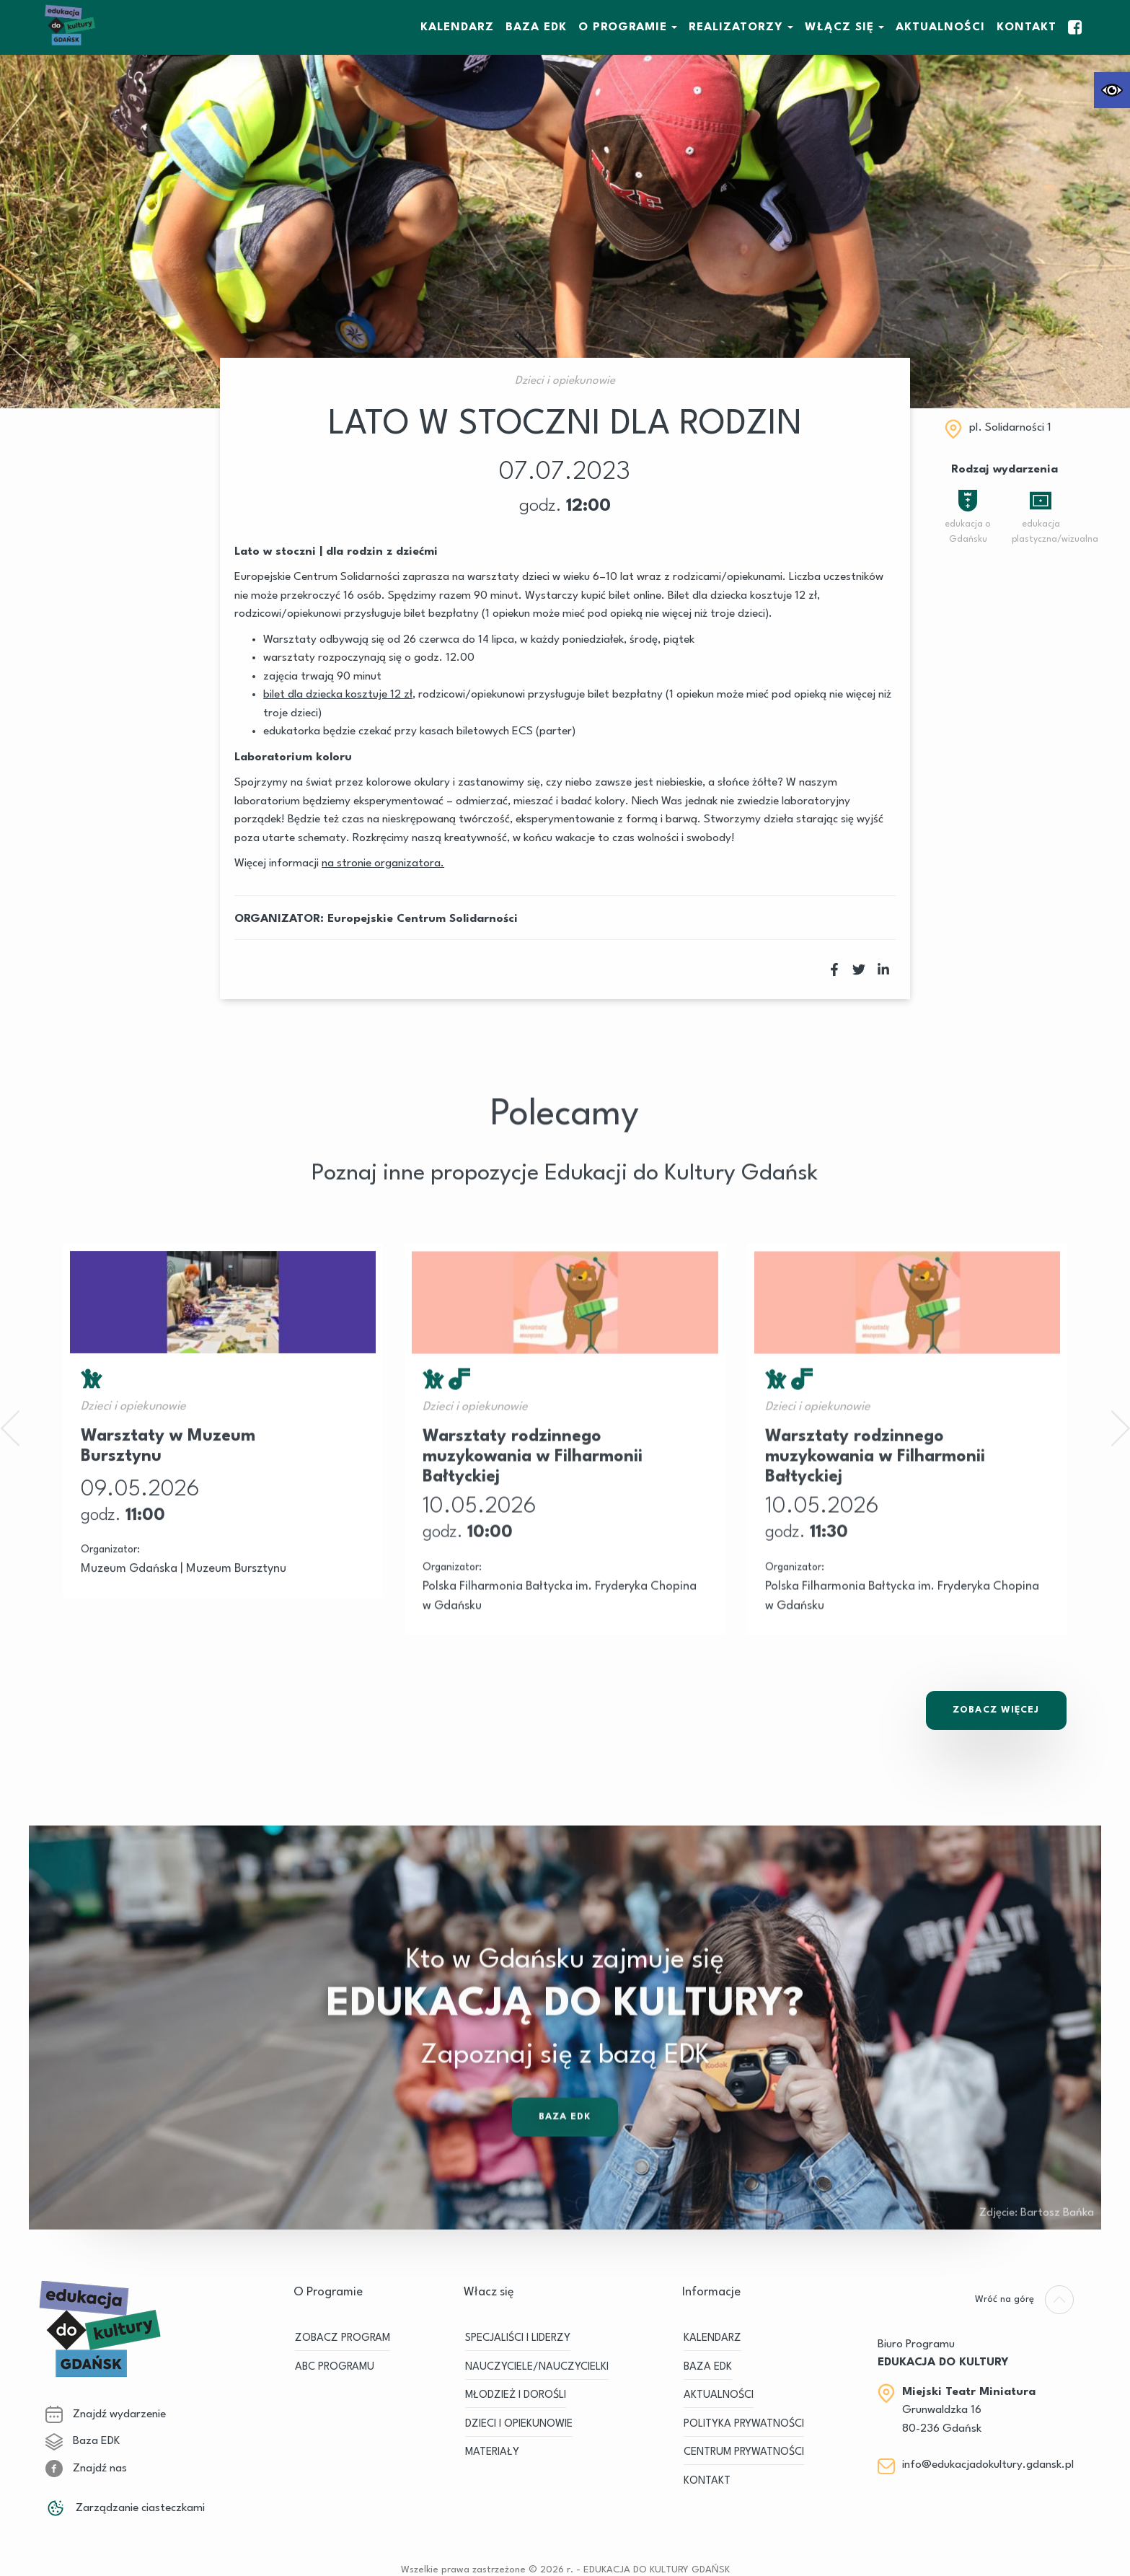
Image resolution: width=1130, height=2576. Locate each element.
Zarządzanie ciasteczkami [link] (125, 2508)
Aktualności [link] (940, 27)
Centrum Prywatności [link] (744, 2452)
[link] (1112, 90)
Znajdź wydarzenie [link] (105, 2414)
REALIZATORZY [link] (736, 27)
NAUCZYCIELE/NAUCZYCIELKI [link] (537, 2367)
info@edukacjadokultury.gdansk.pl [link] (988, 2465)
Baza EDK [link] (82, 2441)
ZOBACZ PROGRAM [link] (342, 2338)
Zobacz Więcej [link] (996, 1710)
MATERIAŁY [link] (492, 2452)
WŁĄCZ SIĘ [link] (839, 27)
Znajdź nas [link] (86, 2468)
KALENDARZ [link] (457, 27)
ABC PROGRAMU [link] (334, 2367)
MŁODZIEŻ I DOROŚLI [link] (515, 2395)
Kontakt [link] (1026, 27)
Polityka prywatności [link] (744, 2424)
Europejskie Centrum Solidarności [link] (422, 919)
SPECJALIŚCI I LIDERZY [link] (517, 2338)
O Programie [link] (622, 27)
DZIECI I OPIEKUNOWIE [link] (519, 2424)
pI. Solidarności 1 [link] (1010, 428)
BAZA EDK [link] (536, 27)
